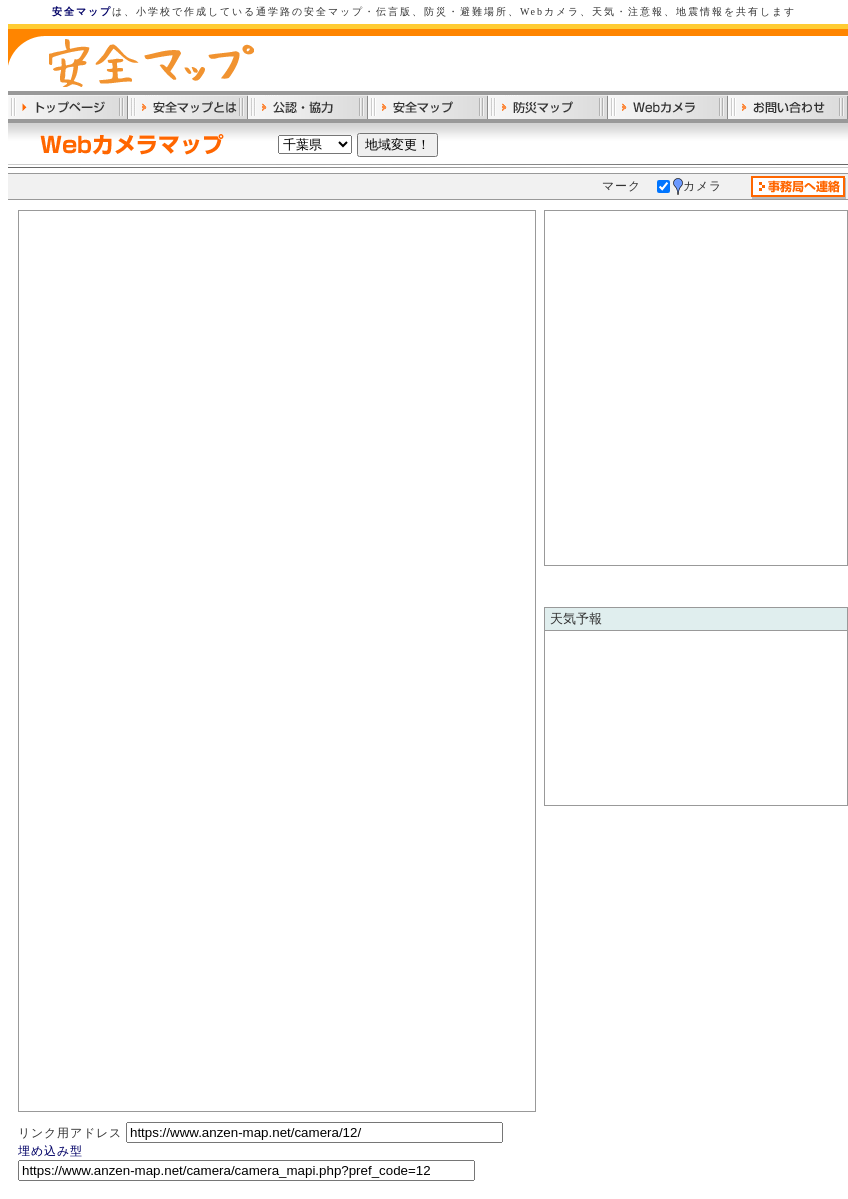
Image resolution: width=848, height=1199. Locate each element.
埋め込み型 (50, 1151)
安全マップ (82, 11)
